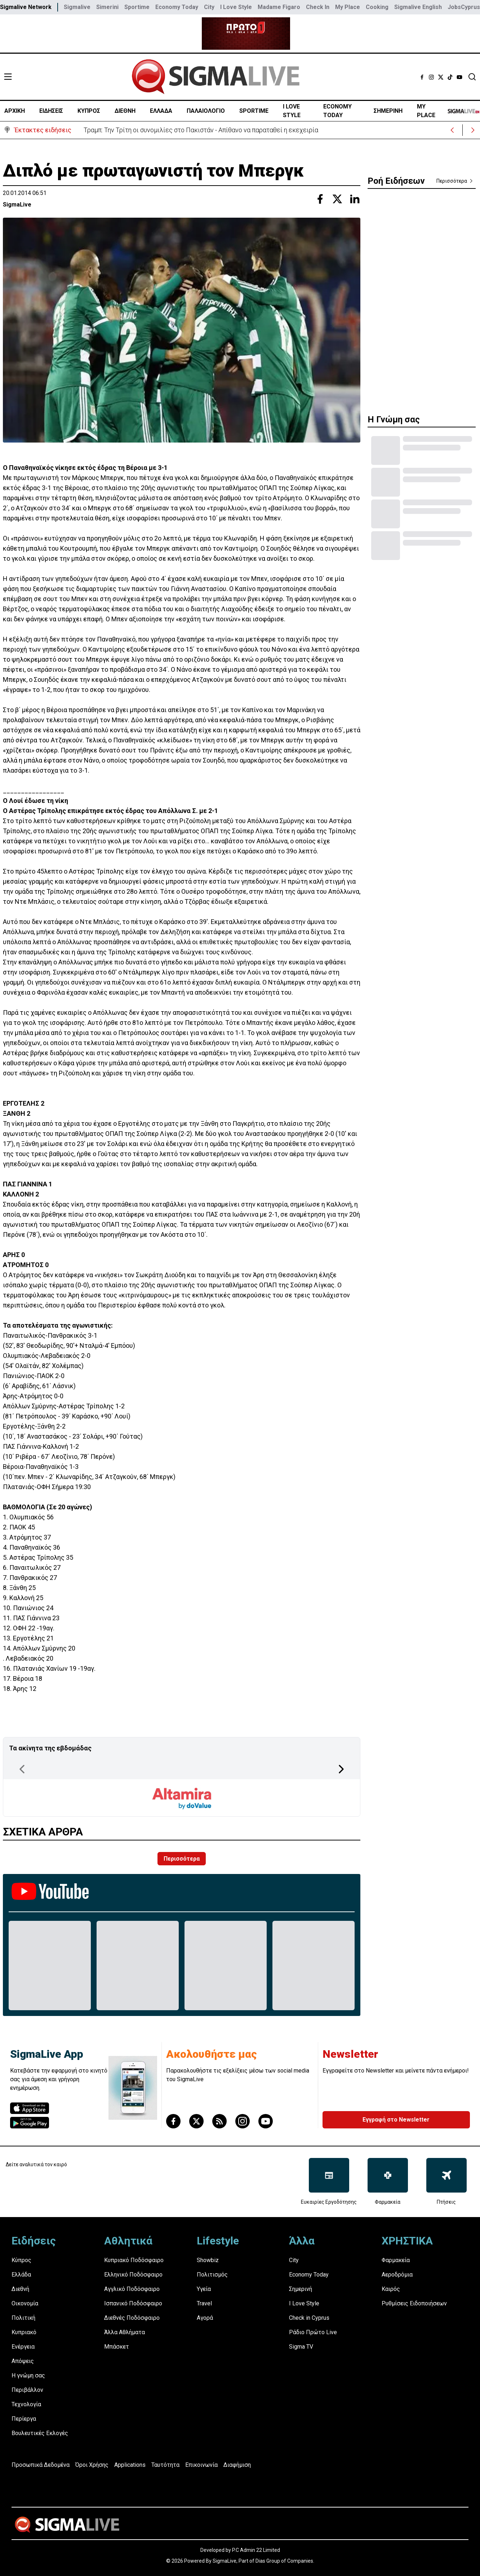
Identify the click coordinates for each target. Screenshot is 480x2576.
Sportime (137, 7)
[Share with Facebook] (320, 199)
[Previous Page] (22, 1769)
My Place (347, 7)
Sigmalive (77, 7)
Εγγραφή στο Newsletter (396, 2119)
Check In (317, 7)
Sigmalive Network (26, 7)
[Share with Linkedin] (354, 199)
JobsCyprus (464, 7)
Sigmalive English (418, 7)
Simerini (107, 7)
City (209, 7)
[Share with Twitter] (337, 199)
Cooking (377, 7)
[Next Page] (341, 1769)
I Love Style (236, 7)
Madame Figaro (279, 7)
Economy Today (176, 7)
